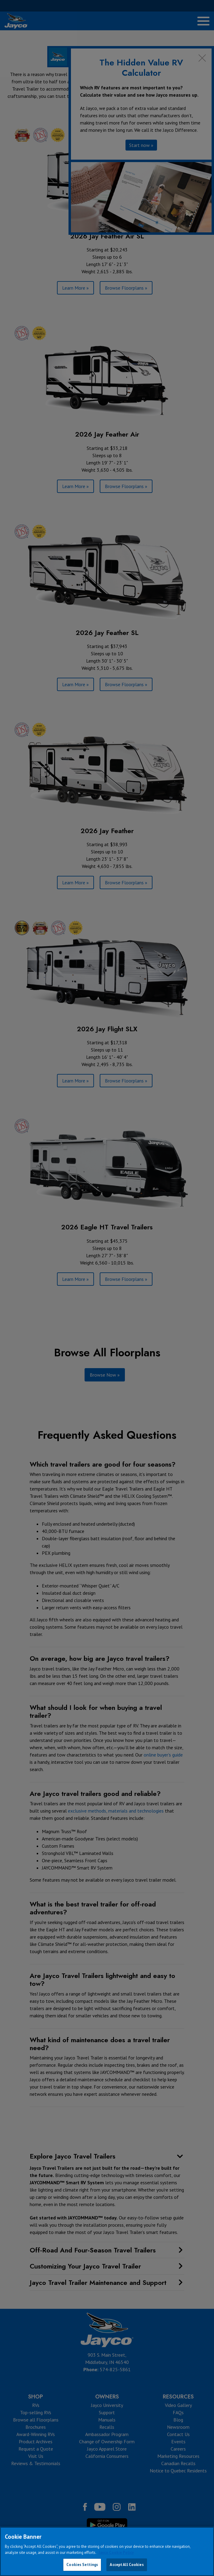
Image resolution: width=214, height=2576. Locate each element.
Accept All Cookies (126, 2564)
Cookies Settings (82, 2564)
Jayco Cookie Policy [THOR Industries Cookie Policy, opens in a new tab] (116, 2552)
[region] (107, 2551)
